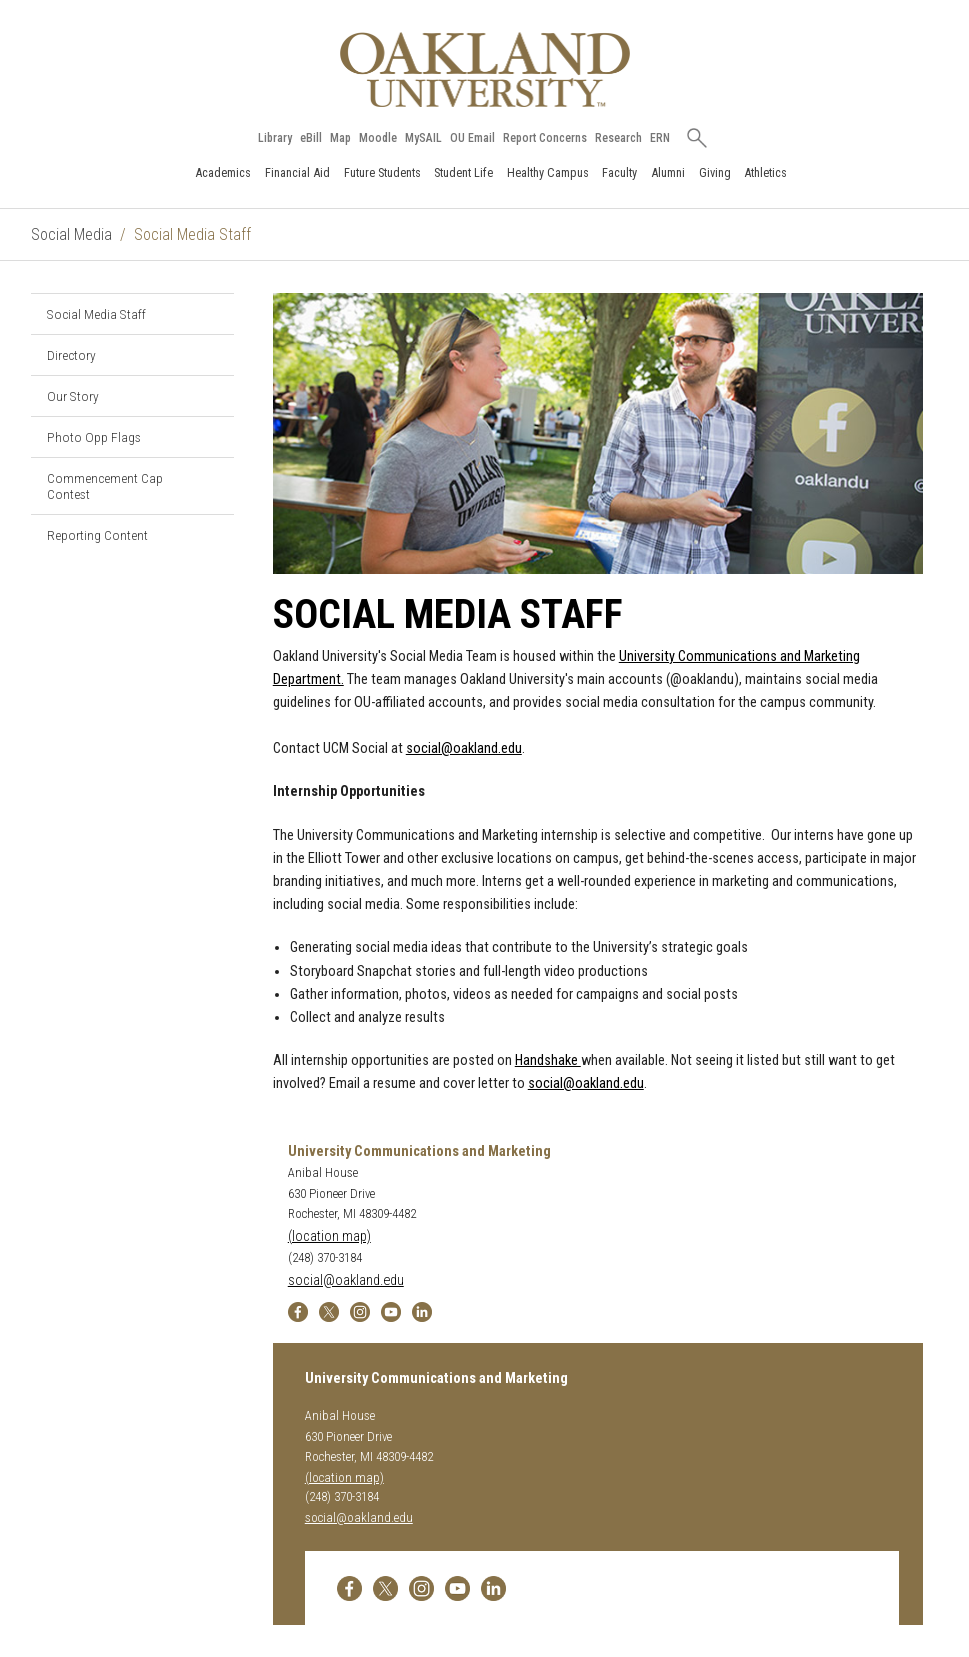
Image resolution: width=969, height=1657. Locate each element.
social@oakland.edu (464, 748)
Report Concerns (545, 138)
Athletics (765, 172)
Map (340, 138)
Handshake (548, 1060)
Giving (715, 172)
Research (618, 138)
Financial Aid (297, 172)
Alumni (668, 172)
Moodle (378, 138)
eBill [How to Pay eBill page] (311, 138)
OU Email (472, 138)
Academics (223, 172)
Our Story (73, 396)
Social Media (71, 234)
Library (275, 138)
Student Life (463, 172)
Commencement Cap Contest (105, 486)
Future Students (382, 172)
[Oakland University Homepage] (485, 69)
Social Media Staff (96, 314)
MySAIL (423, 138)
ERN (660, 138)
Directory (71, 355)
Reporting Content (97, 535)
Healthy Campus (548, 172)
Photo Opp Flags (94, 437)
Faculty (619, 172)
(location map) (329, 1236)
